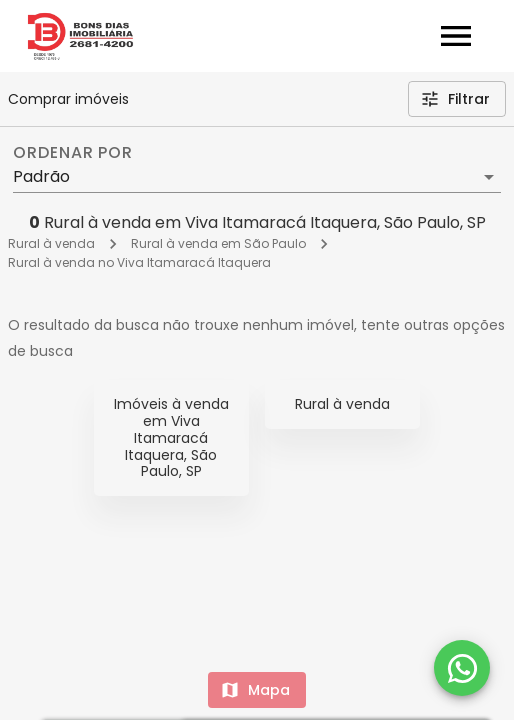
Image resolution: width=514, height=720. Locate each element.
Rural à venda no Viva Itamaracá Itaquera (139, 262)
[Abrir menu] (456, 36)
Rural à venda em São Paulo (218, 243)
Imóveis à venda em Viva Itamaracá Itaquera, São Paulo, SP (171, 437)
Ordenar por (73, 153)
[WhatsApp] (462, 668)
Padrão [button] (41, 176)
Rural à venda (51, 243)
